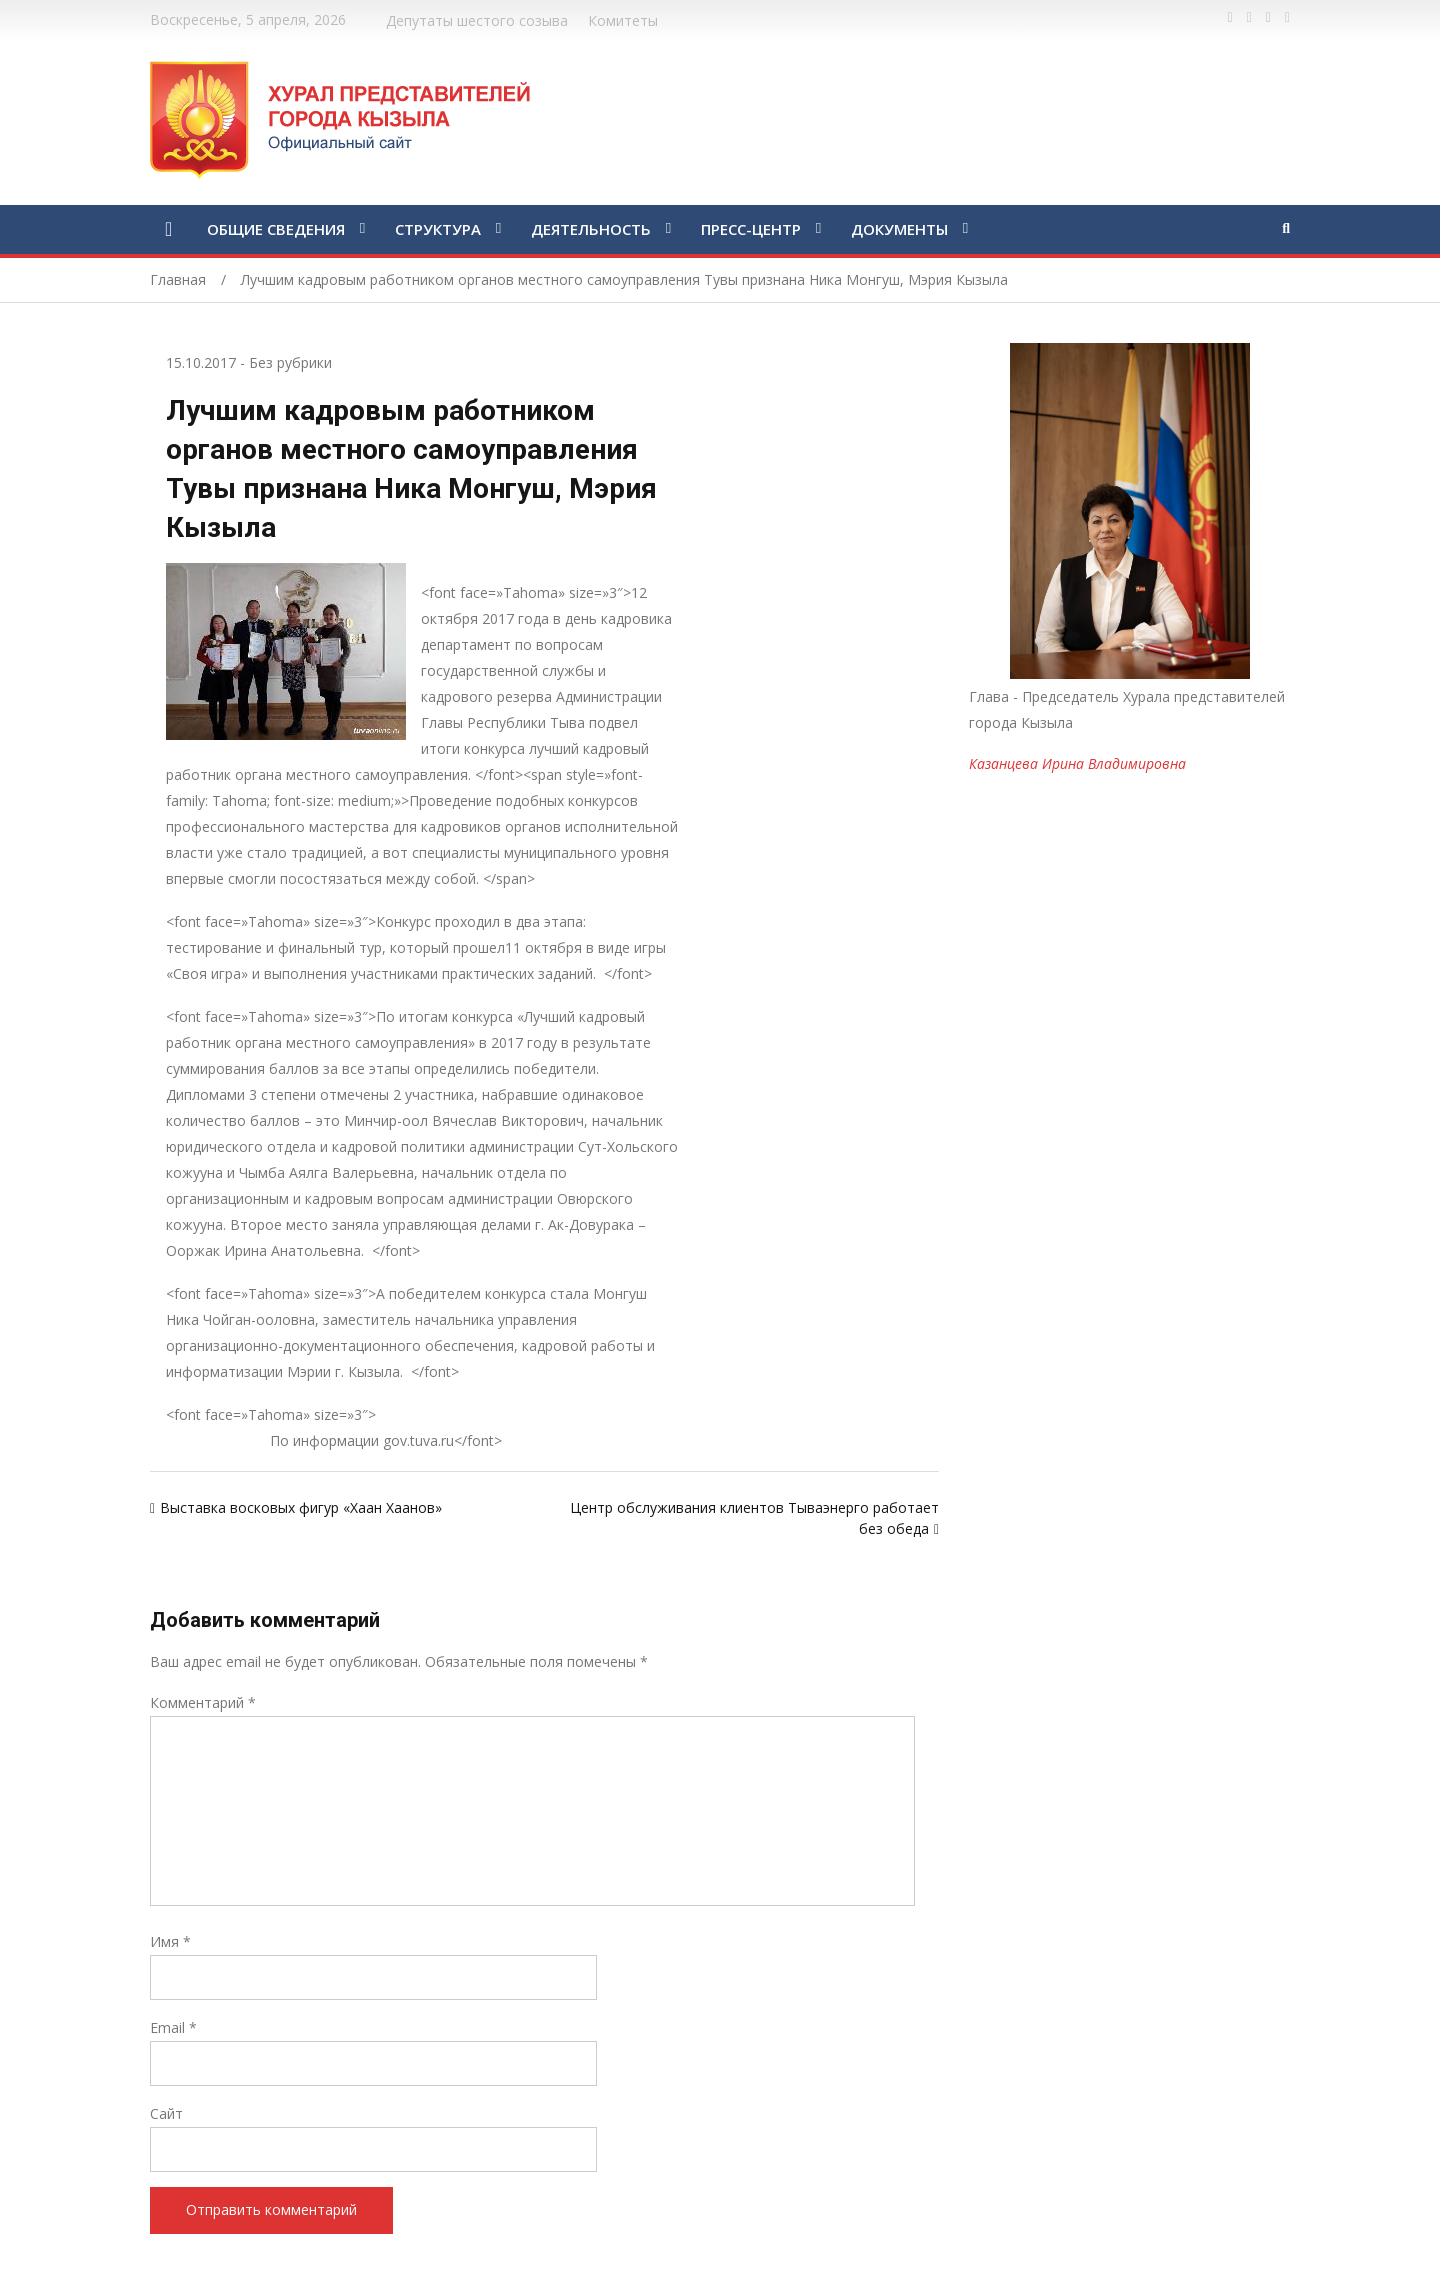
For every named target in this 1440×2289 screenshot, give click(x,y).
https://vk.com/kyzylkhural (1268, 18)
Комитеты (623, 20)
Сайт (166, 2113)
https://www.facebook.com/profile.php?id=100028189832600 (1230, 18)
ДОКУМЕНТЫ (899, 229)
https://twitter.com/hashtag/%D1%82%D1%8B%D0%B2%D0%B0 (1249, 18)
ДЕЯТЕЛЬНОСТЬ (591, 229)
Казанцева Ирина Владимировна (1077, 763)
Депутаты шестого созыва (477, 20)
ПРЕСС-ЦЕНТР (751, 229)
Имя (170, 1941)
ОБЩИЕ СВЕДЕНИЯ (276, 229)
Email (173, 2027)
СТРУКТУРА (438, 229)
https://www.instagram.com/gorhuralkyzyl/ (1287, 18)
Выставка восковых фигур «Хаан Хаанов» (301, 1507)
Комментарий (203, 1702)
